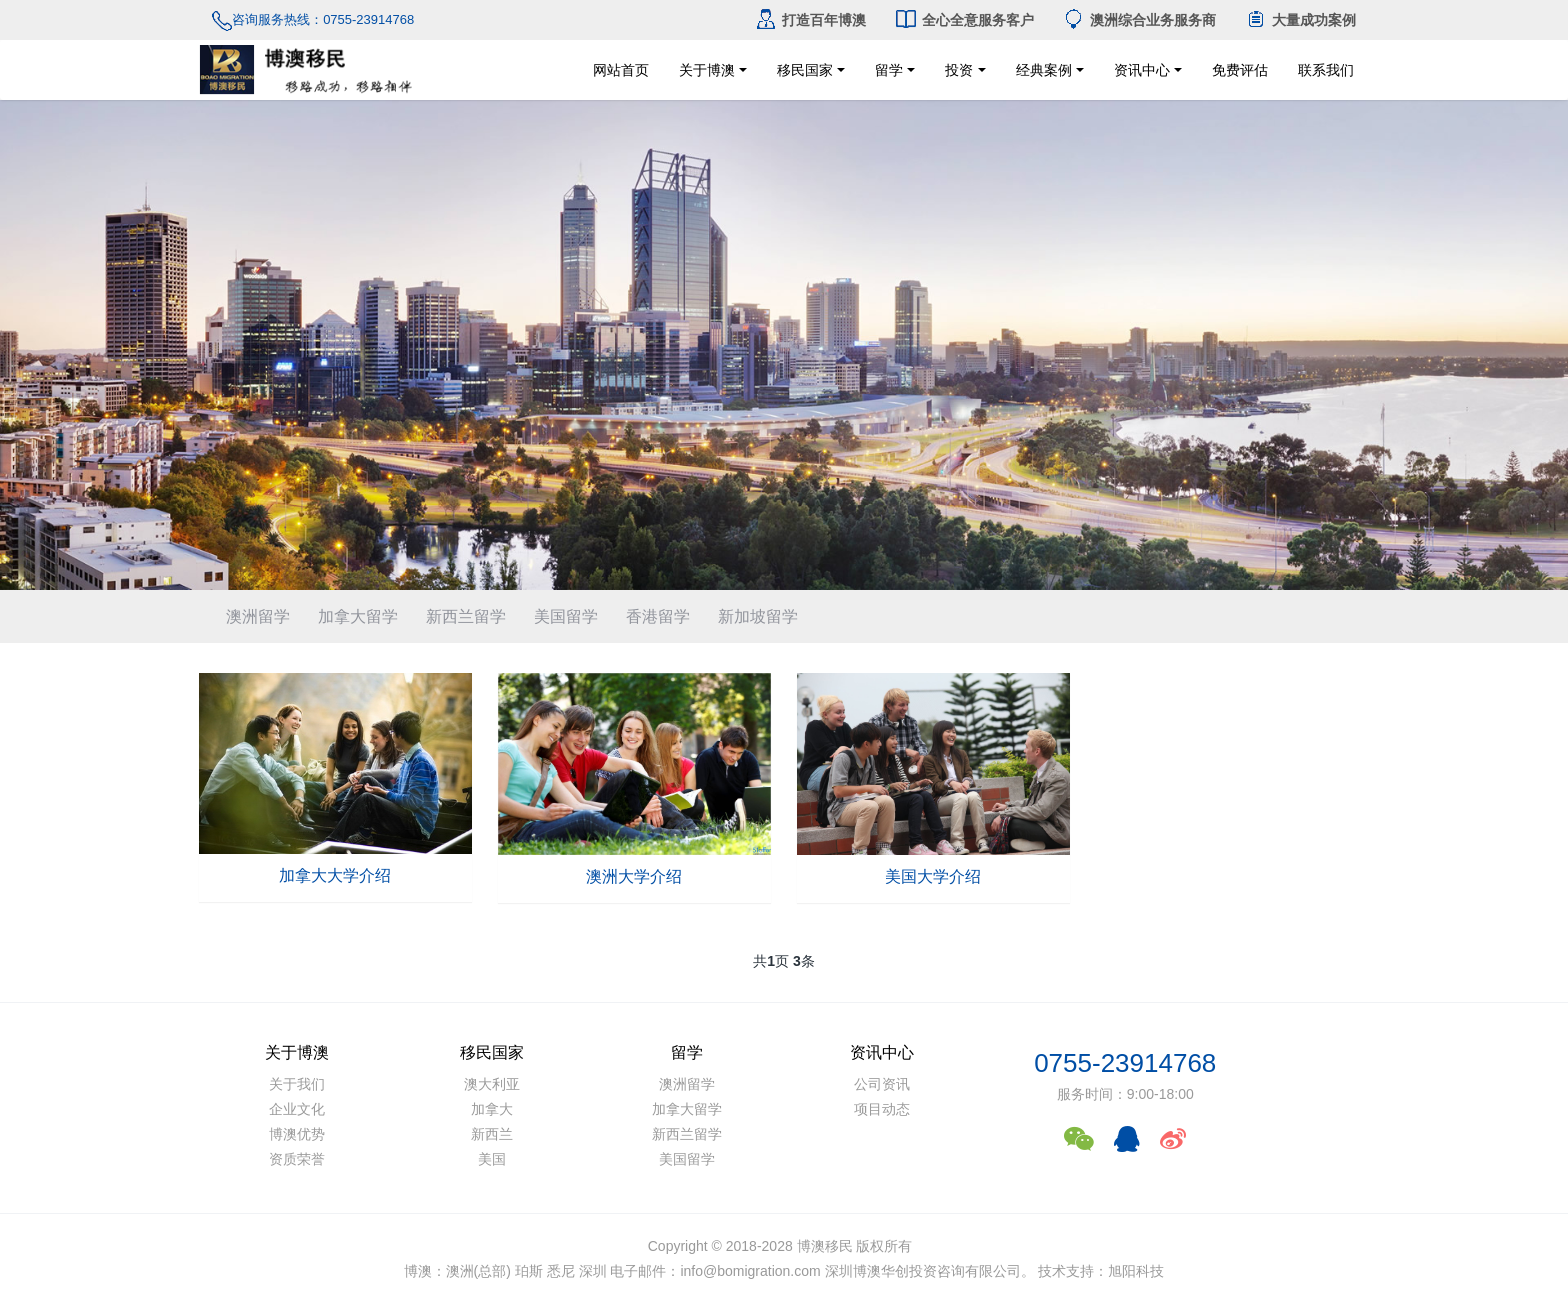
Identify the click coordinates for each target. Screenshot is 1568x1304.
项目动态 (882, 1109)
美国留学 (566, 616)
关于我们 (297, 1084)
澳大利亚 (492, 1084)
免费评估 (1253, 70)
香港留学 (658, 616)
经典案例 (1044, 70)
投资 (959, 70)
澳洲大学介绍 (634, 876)
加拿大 (492, 1109)
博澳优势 (297, 1134)
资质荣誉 (297, 1159)
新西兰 (492, 1134)
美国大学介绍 (933, 876)
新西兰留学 (466, 616)
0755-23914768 (1125, 1063)
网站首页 (621, 70)
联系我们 (1370, 70)
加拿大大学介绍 (335, 875)
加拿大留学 (358, 616)
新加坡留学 (758, 616)
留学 (889, 70)
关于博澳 (707, 70)
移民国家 (805, 70)
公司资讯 (882, 1084)
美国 (492, 1159)
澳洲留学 (258, 616)
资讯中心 (1142, 70)
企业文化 (297, 1109)
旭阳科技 (1136, 1271)
